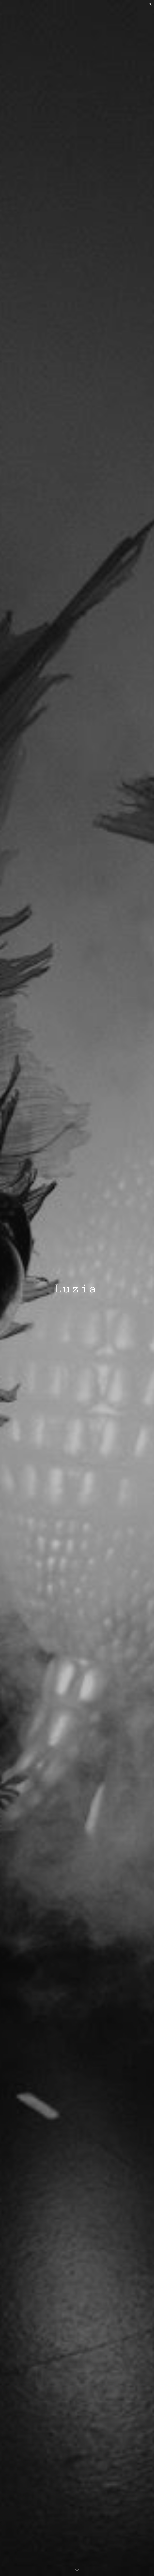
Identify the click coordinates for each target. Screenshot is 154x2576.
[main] (77, 1288)
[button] (150, 4)
